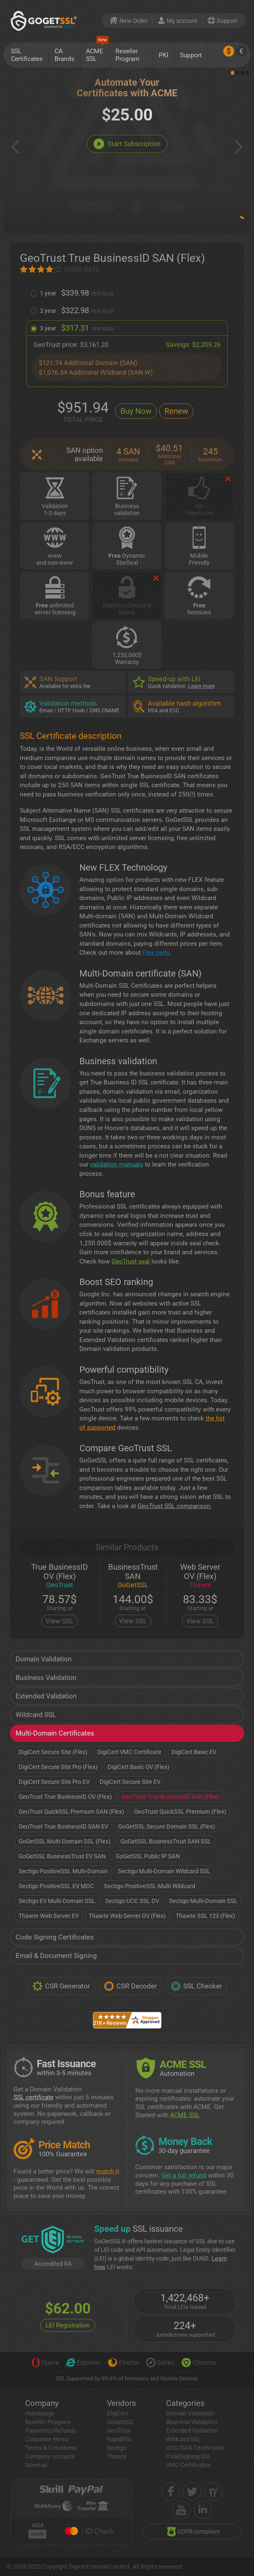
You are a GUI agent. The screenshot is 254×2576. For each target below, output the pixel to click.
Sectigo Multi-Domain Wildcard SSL (164, 1871)
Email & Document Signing (56, 1956)
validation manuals (116, 1164)
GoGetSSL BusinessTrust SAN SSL (165, 1841)
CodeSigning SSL (188, 2456)
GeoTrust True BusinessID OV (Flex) (65, 1796)
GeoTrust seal (130, 1261)
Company (42, 2403)
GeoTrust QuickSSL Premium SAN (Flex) (71, 1811)
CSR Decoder (130, 1986)
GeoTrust (119, 2430)
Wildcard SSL (36, 1715)
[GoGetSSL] (45, 20)
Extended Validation (46, 1696)
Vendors (121, 2403)
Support (191, 55)
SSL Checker (196, 1986)
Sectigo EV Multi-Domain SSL (57, 1900)
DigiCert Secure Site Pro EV (54, 1781)
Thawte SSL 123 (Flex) (205, 1915)
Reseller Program (127, 55)
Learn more (201, 686)
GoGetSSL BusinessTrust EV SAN (62, 1856)
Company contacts (50, 2456)
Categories (185, 2403)
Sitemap (36, 2464)
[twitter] (192, 2491)
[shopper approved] (213, 2491)
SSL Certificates (27, 55)
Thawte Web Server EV (49, 1915)
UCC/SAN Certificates (195, 2447)
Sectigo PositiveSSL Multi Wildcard (149, 1886)
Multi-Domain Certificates (55, 1733)
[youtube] (181, 2510)
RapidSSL (119, 2439)
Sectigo (117, 2447)
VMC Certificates (188, 2464)
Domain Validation (44, 1659)
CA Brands (64, 55)
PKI (163, 55)
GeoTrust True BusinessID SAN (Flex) (170, 1796)
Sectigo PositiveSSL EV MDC (56, 1886)
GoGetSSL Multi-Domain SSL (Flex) (64, 1841)
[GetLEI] (52, 2240)
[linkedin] (203, 2510)
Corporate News (46, 2439)
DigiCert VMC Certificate (129, 1751)
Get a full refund (183, 2175)
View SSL (59, 1621)
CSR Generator (61, 1986)
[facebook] (170, 2491)
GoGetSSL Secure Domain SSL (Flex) (166, 1826)
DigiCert (117, 2413)
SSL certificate (34, 2097)
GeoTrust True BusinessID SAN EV (63, 1826)
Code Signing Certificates (55, 1937)
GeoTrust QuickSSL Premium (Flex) (180, 1811)
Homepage (40, 2413)
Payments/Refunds (50, 2430)
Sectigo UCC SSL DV (132, 1900)
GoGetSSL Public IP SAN (148, 1856)
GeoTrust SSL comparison (174, 1506)
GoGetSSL (120, 2421)
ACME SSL (97, 52)
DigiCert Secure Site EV (130, 1781)
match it (107, 2171)
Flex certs (156, 952)
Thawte (117, 2456)
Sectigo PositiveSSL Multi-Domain (63, 1871)
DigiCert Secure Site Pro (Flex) (58, 1766)
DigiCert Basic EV (193, 1751)
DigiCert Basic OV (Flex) (138, 1766)
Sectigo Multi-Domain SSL (203, 1900)
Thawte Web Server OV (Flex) (127, 1915)
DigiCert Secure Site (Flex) (53, 1751)
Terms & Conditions (50, 2447)
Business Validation (46, 1678)
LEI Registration (68, 2325)
